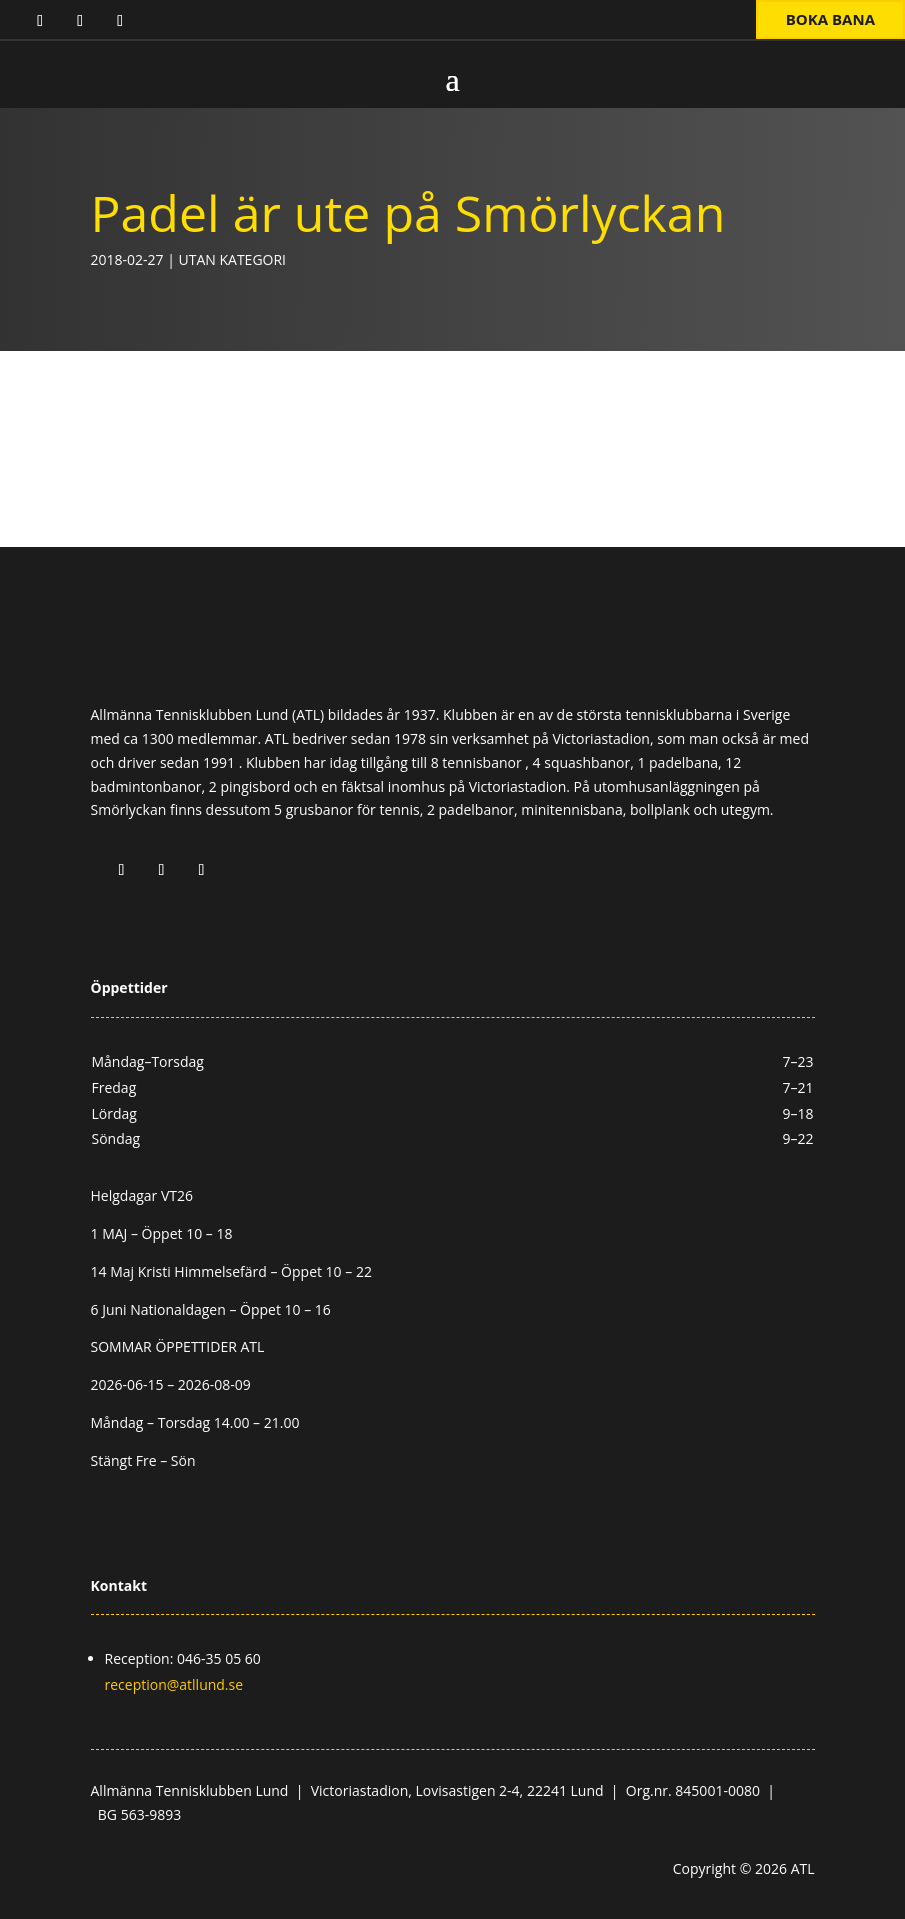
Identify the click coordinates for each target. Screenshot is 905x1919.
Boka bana (830, 19)
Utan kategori (232, 259)
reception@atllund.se (174, 1684)
